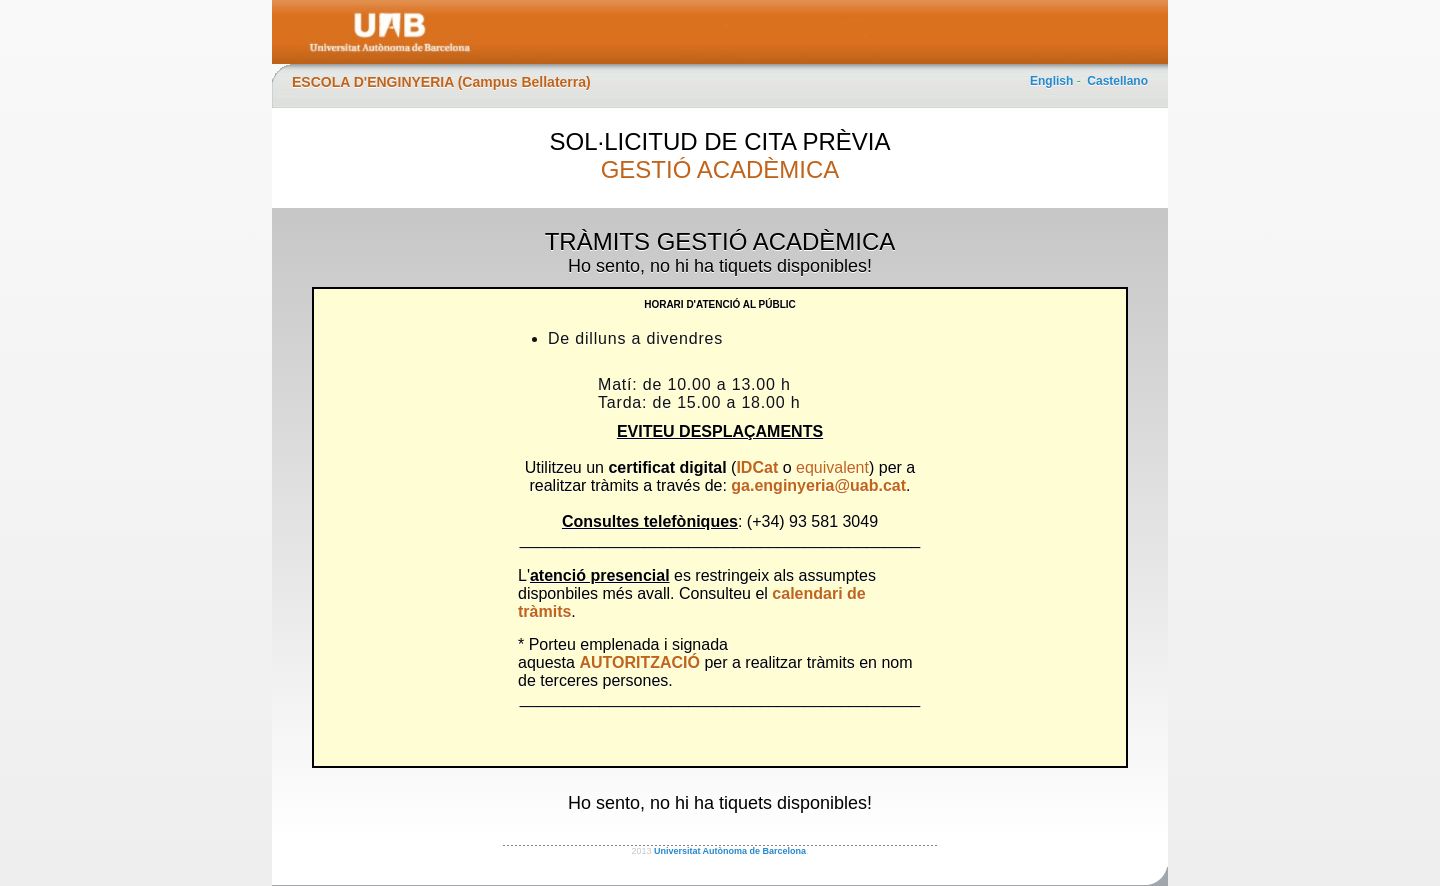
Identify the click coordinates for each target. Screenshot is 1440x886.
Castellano (1117, 81)
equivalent (832, 467)
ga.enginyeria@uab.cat (818, 485)
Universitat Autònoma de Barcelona (730, 851)
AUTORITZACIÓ (639, 662)
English (1051, 81)
